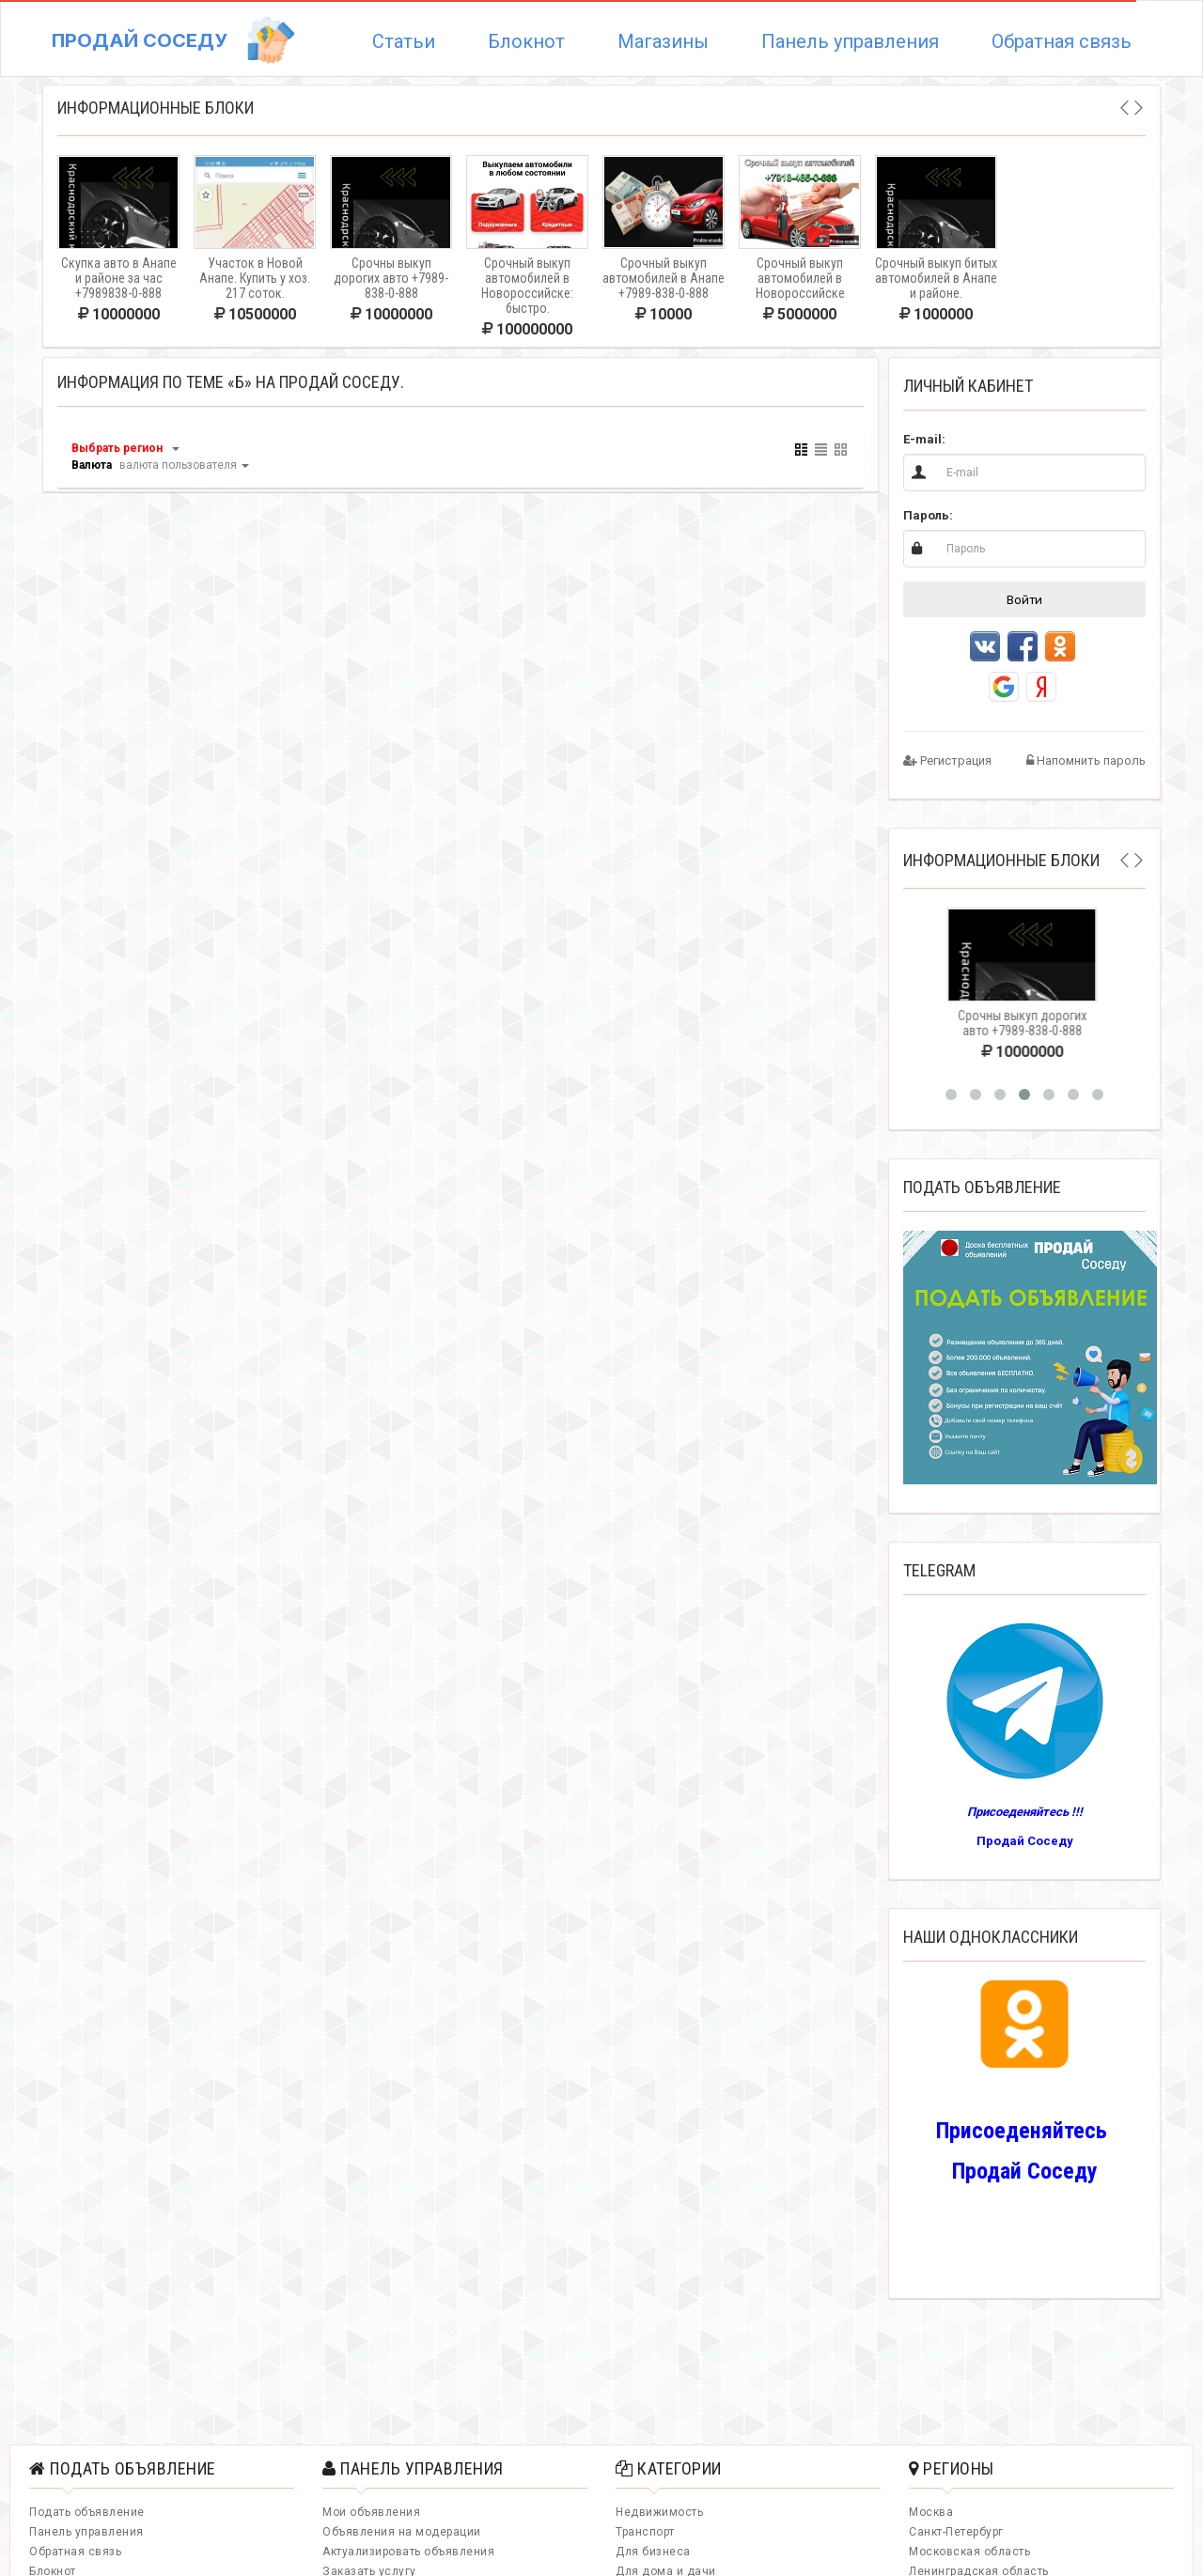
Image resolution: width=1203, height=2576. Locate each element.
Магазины (663, 41)
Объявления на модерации (401, 2531)
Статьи (403, 41)
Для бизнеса (653, 2551)
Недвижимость (659, 2512)
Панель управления (850, 41)
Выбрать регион (117, 448)
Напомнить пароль (1086, 760)
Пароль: (928, 515)
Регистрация (947, 760)
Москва (931, 2512)
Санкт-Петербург (956, 2531)
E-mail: (924, 439)
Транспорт (645, 2531)
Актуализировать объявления (408, 2551)
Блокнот (526, 41)
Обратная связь (1062, 41)
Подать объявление (87, 2512)
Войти (1024, 599)
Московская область (969, 2551)
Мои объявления (371, 2512)
